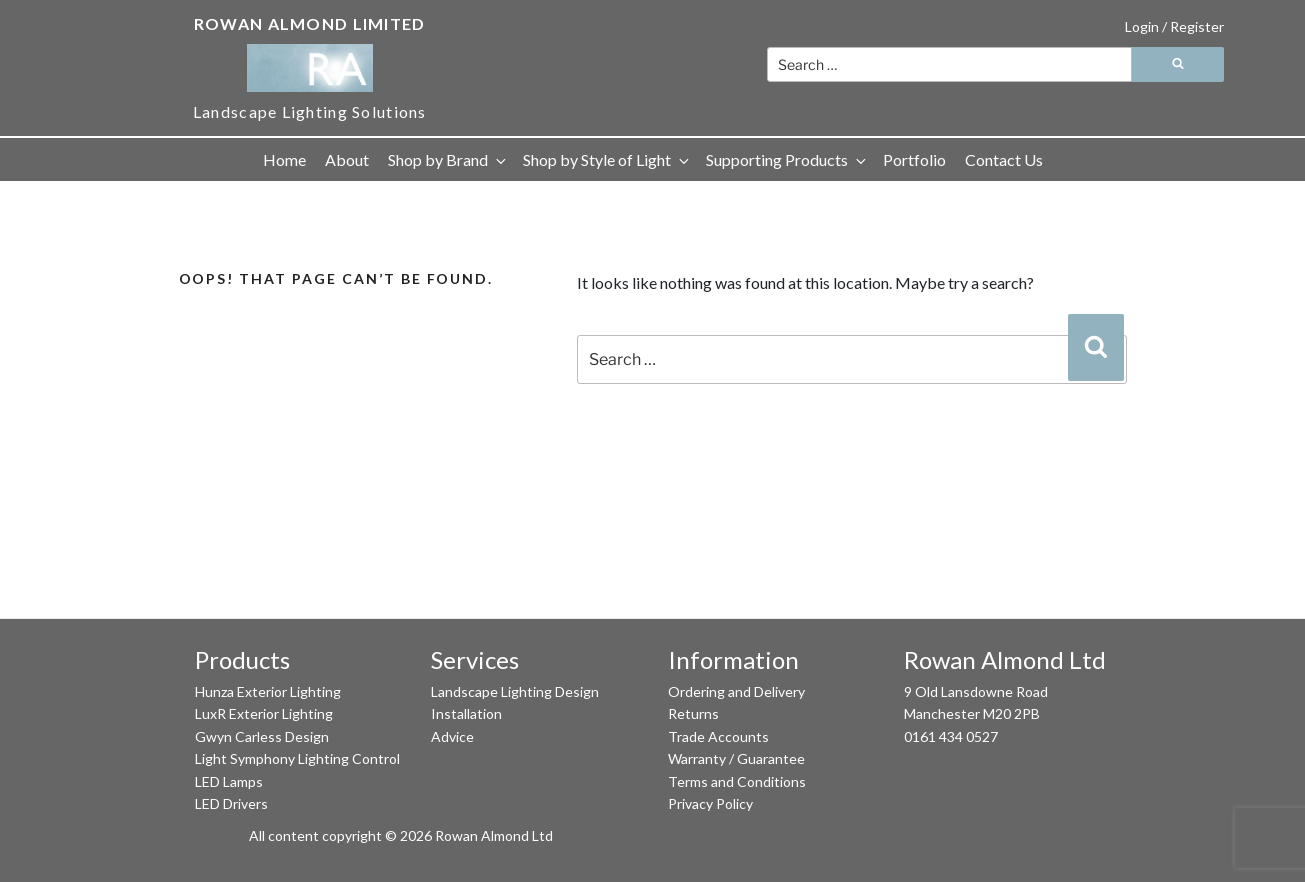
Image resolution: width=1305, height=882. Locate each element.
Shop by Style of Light (607, 159)
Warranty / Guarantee (736, 758)
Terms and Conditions (737, 781)
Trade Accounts (718, 736)
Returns (693, 713)
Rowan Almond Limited (310, 23)
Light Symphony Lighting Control (297, 758)
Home (284, 159)
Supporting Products (787, 159)
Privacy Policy (710, 803)
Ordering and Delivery (736, 691)
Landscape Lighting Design (515, 691)
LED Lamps (229, 781)
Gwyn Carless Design (262, 736)
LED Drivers (231, 803)
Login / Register (1174, 26)
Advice (452, 736)
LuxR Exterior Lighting (264, 713)
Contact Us (1004, 159)
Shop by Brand (448, 159)
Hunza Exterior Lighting (268, 691)
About (347, 159)
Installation (466, 713)
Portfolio (914, 159)
